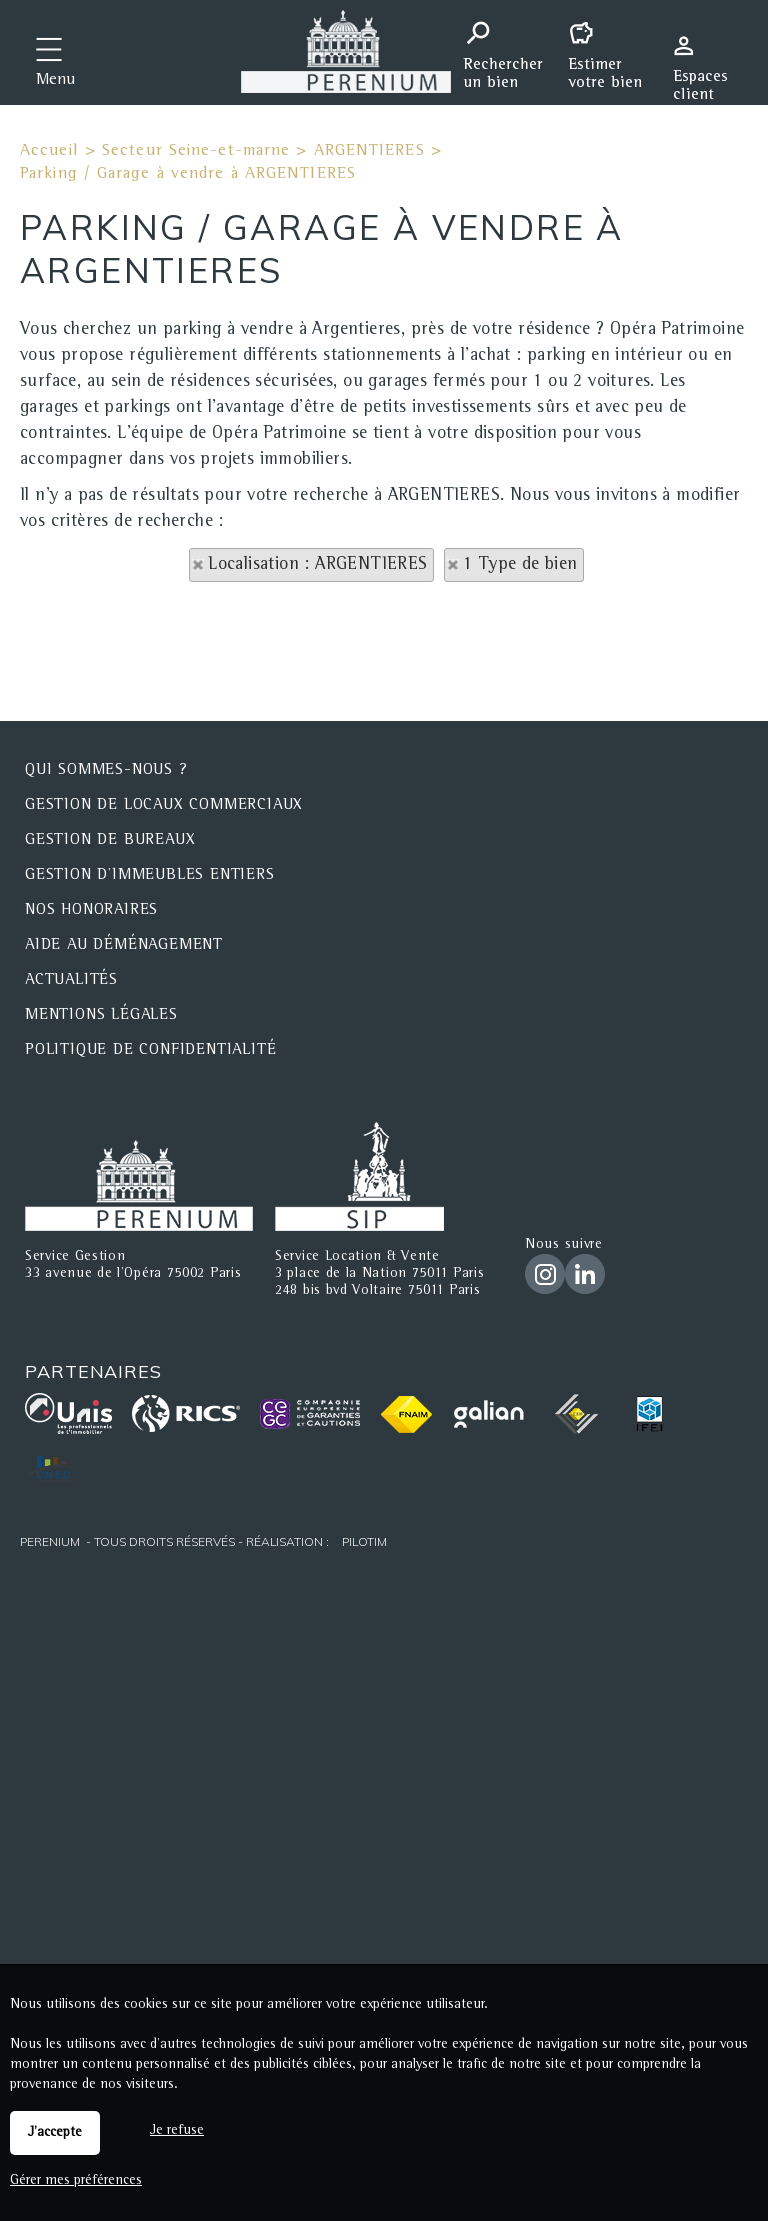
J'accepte (55, 2133)
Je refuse (177, 2131)
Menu (55, 81)
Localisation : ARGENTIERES (317, 565)
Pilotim (364, 1541)
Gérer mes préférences (76, 2181)
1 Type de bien (520, 565)
